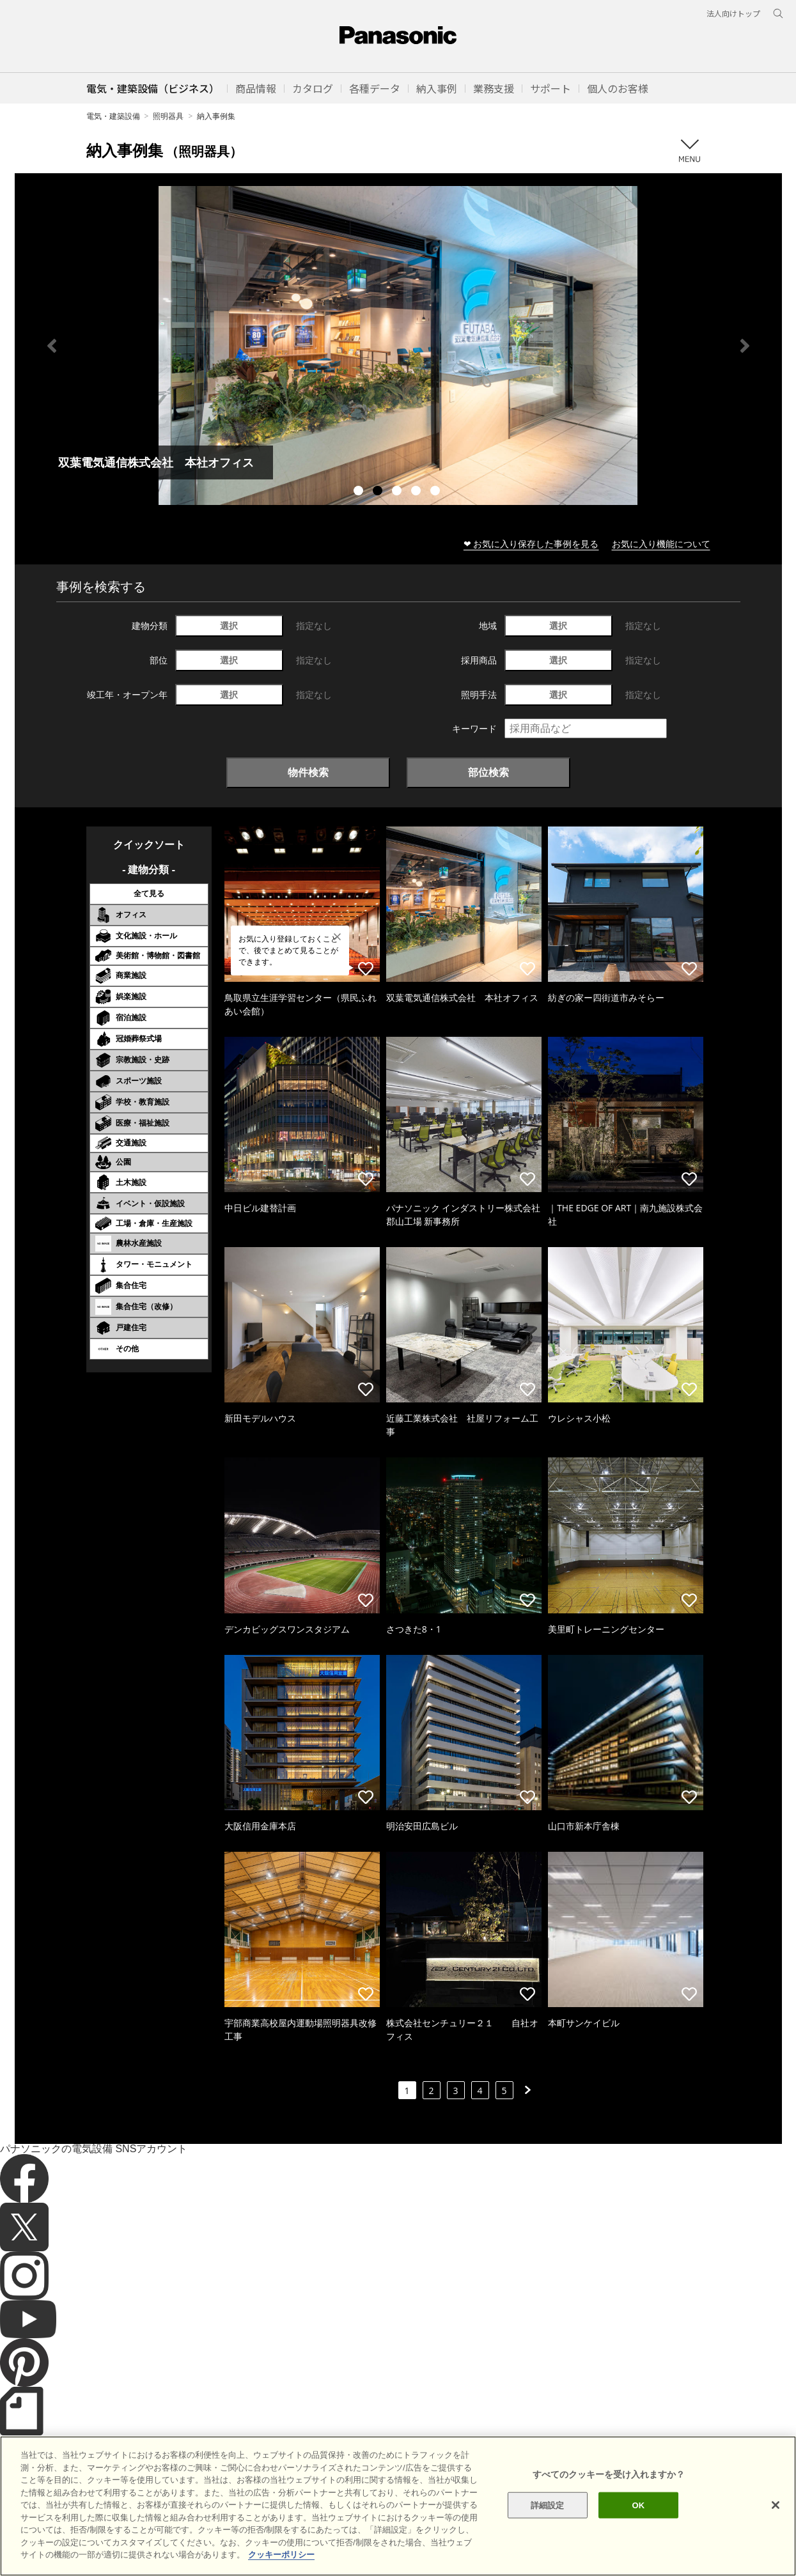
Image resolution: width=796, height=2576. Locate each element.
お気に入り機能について (661, 544)
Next (745, 346)
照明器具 (168, 116)
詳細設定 (548, 2505)
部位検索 (488, 772)
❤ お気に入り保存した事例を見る (531, 544)
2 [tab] (379, 492)
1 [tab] (360, 492)
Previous (52, 346)
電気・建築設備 (113, 116)
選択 (229, 625)
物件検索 (308, 772)
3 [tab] (398, 492)
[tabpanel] (398, 345)
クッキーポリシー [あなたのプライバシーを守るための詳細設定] (281, 2554)
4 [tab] (417, 492)
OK (638, 2505)
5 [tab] (436, 492)
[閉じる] (775, 2505)
